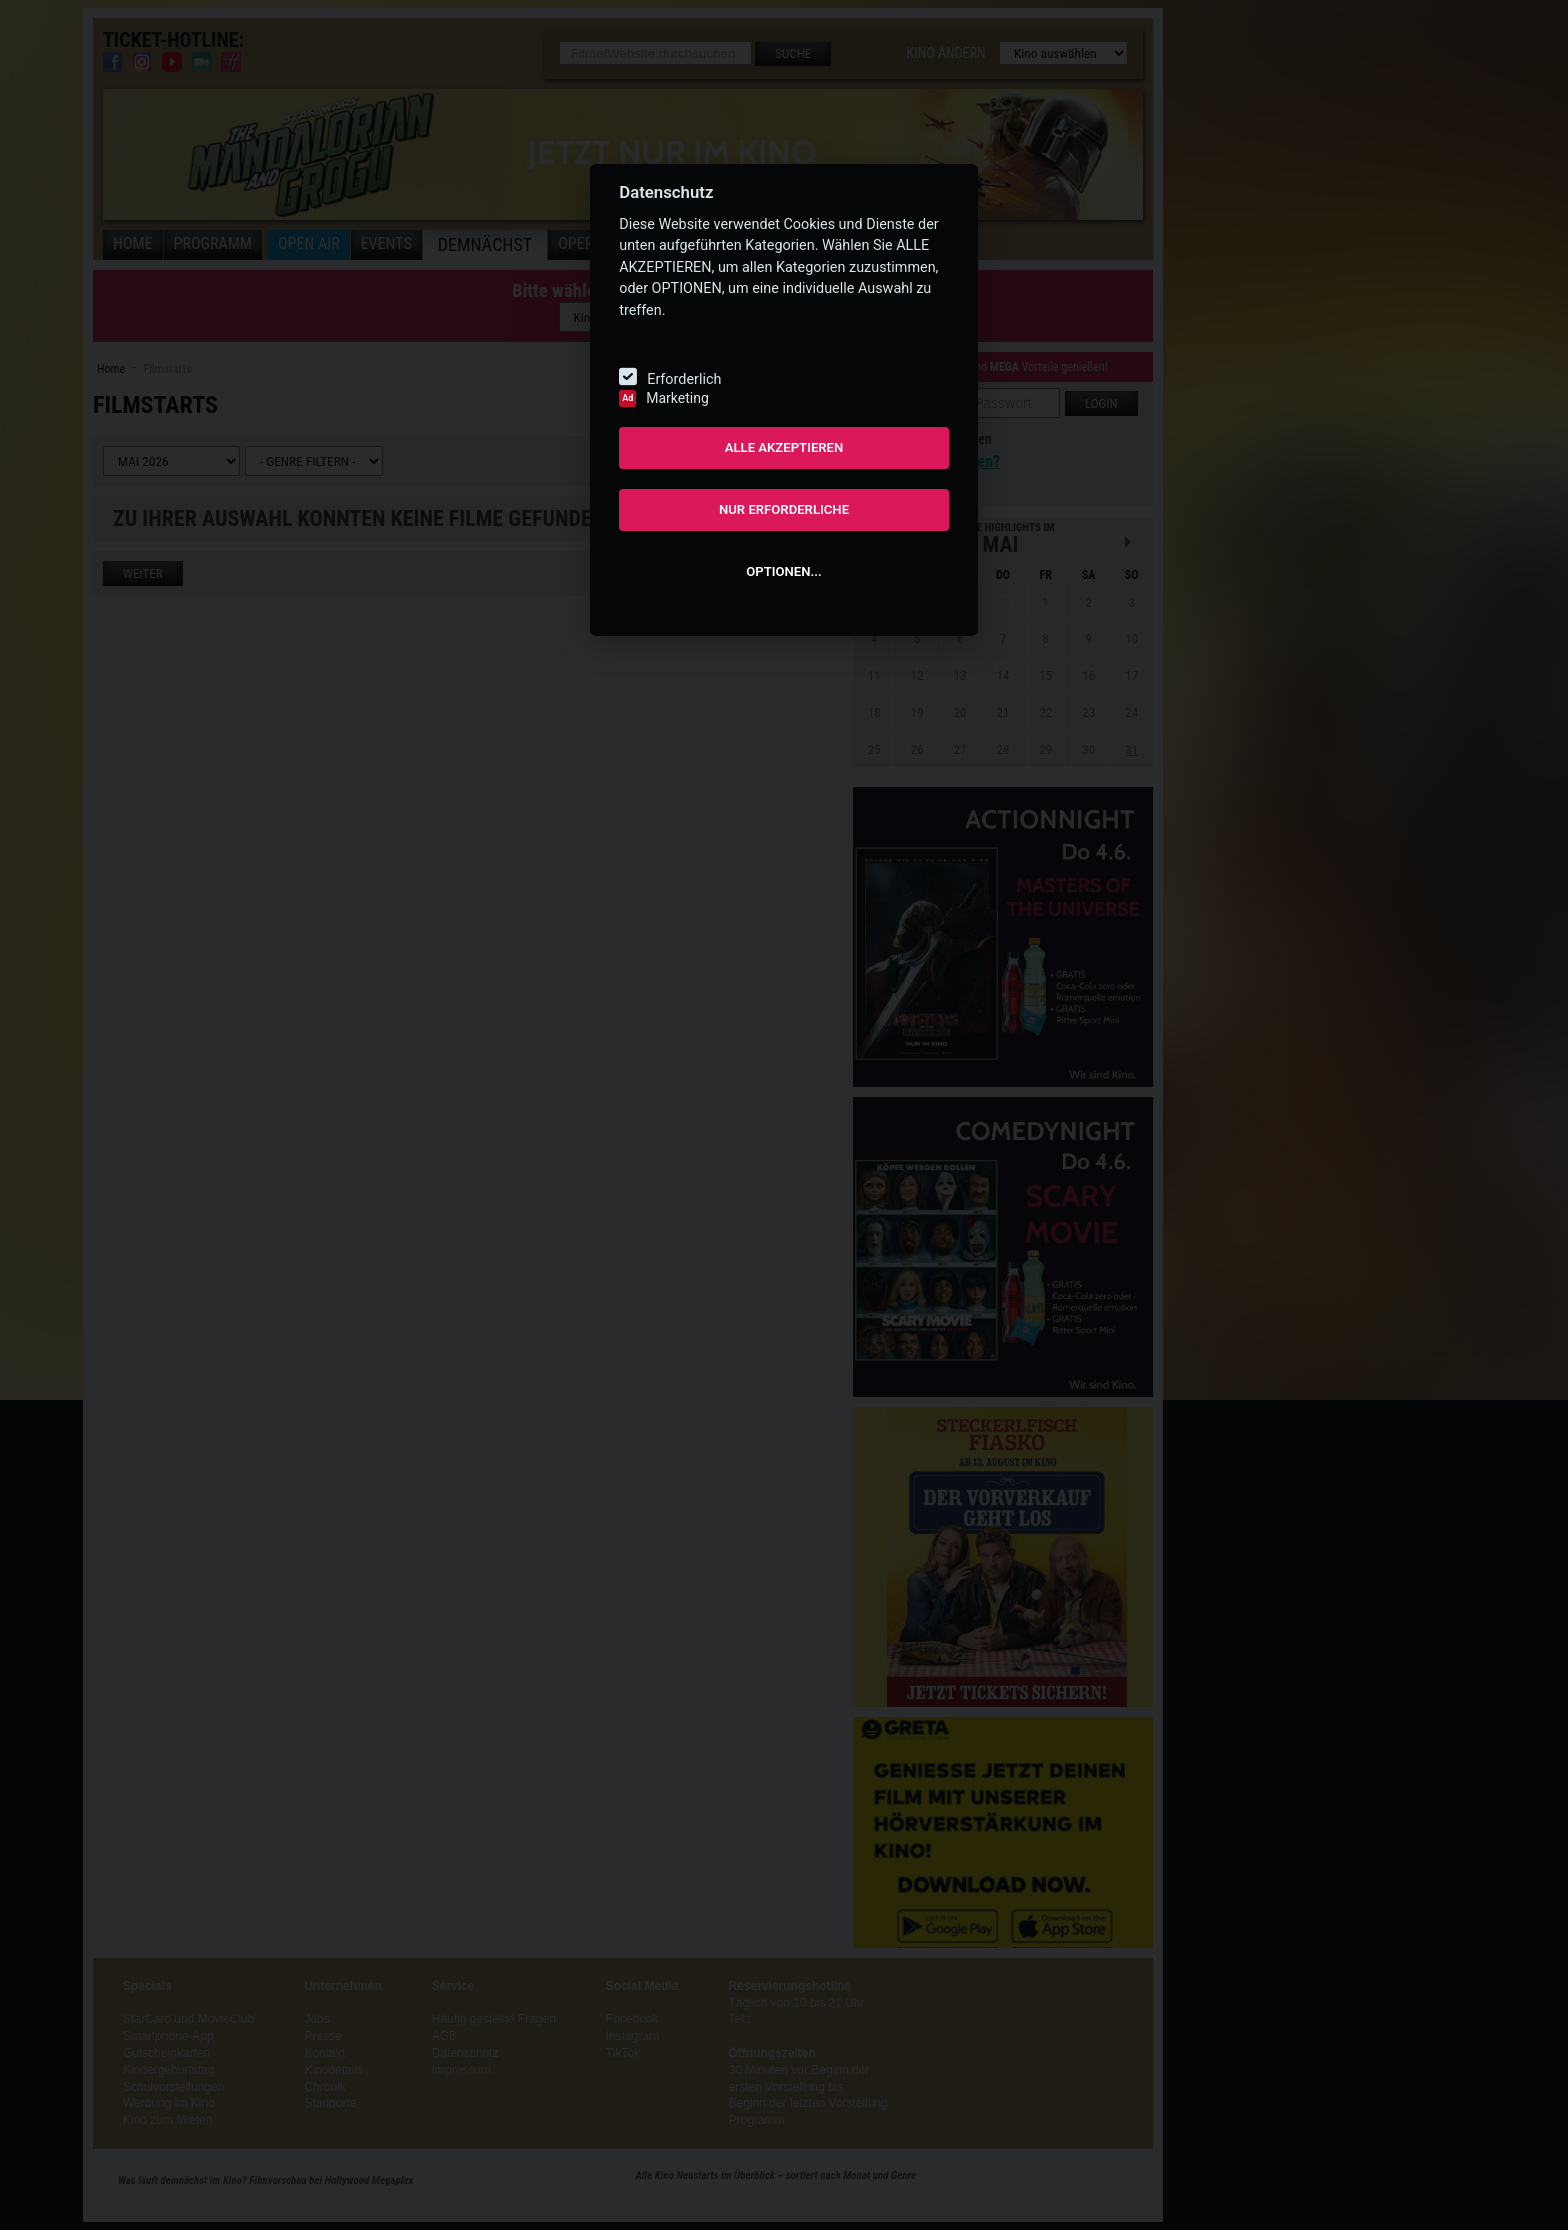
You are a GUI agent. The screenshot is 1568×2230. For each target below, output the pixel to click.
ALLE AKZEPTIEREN (784, 447)
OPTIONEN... (783, 571)
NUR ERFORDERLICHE (784, 509)
